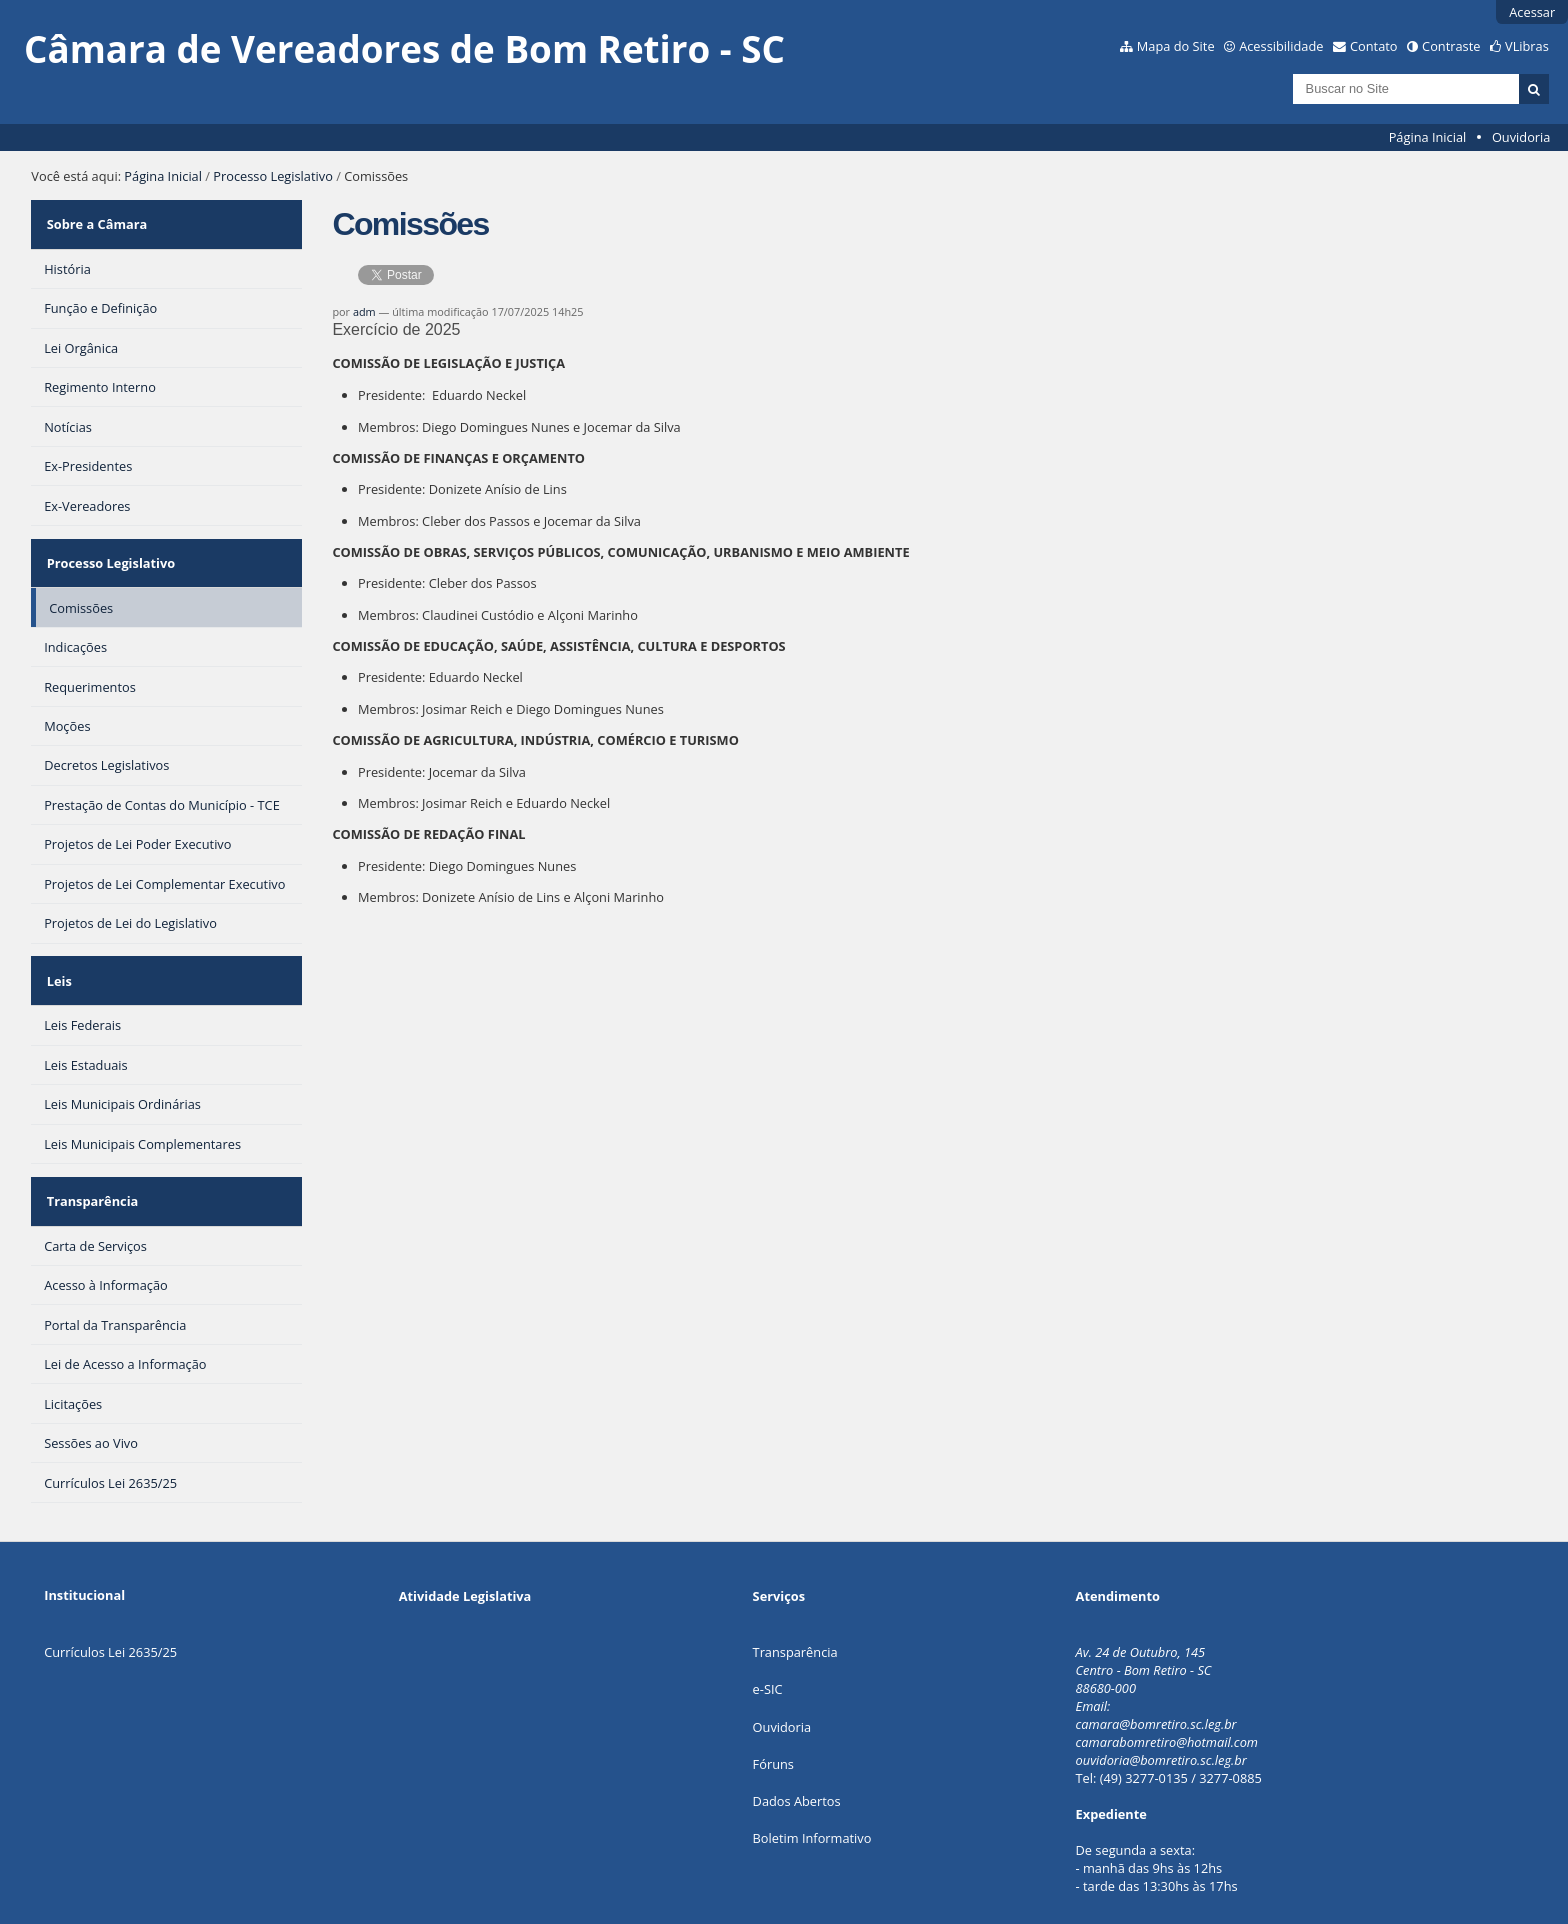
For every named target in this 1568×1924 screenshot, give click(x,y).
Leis (56, 949)
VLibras (1527, 46)
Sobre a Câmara (94, 218)
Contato (1374, 46)
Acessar (1532, 12)
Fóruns (773, 1713)
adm (364, 311)
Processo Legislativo (273, 176)
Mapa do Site (1176, 46)
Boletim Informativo (812, 1787)
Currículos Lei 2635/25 (110, 1601)
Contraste (1451, 46)
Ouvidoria (1521, 137)
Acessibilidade (1281, 46)
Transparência (90, 1156)
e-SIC (768, 1638)
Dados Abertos (797, 1750)
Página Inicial (1428, 137)
